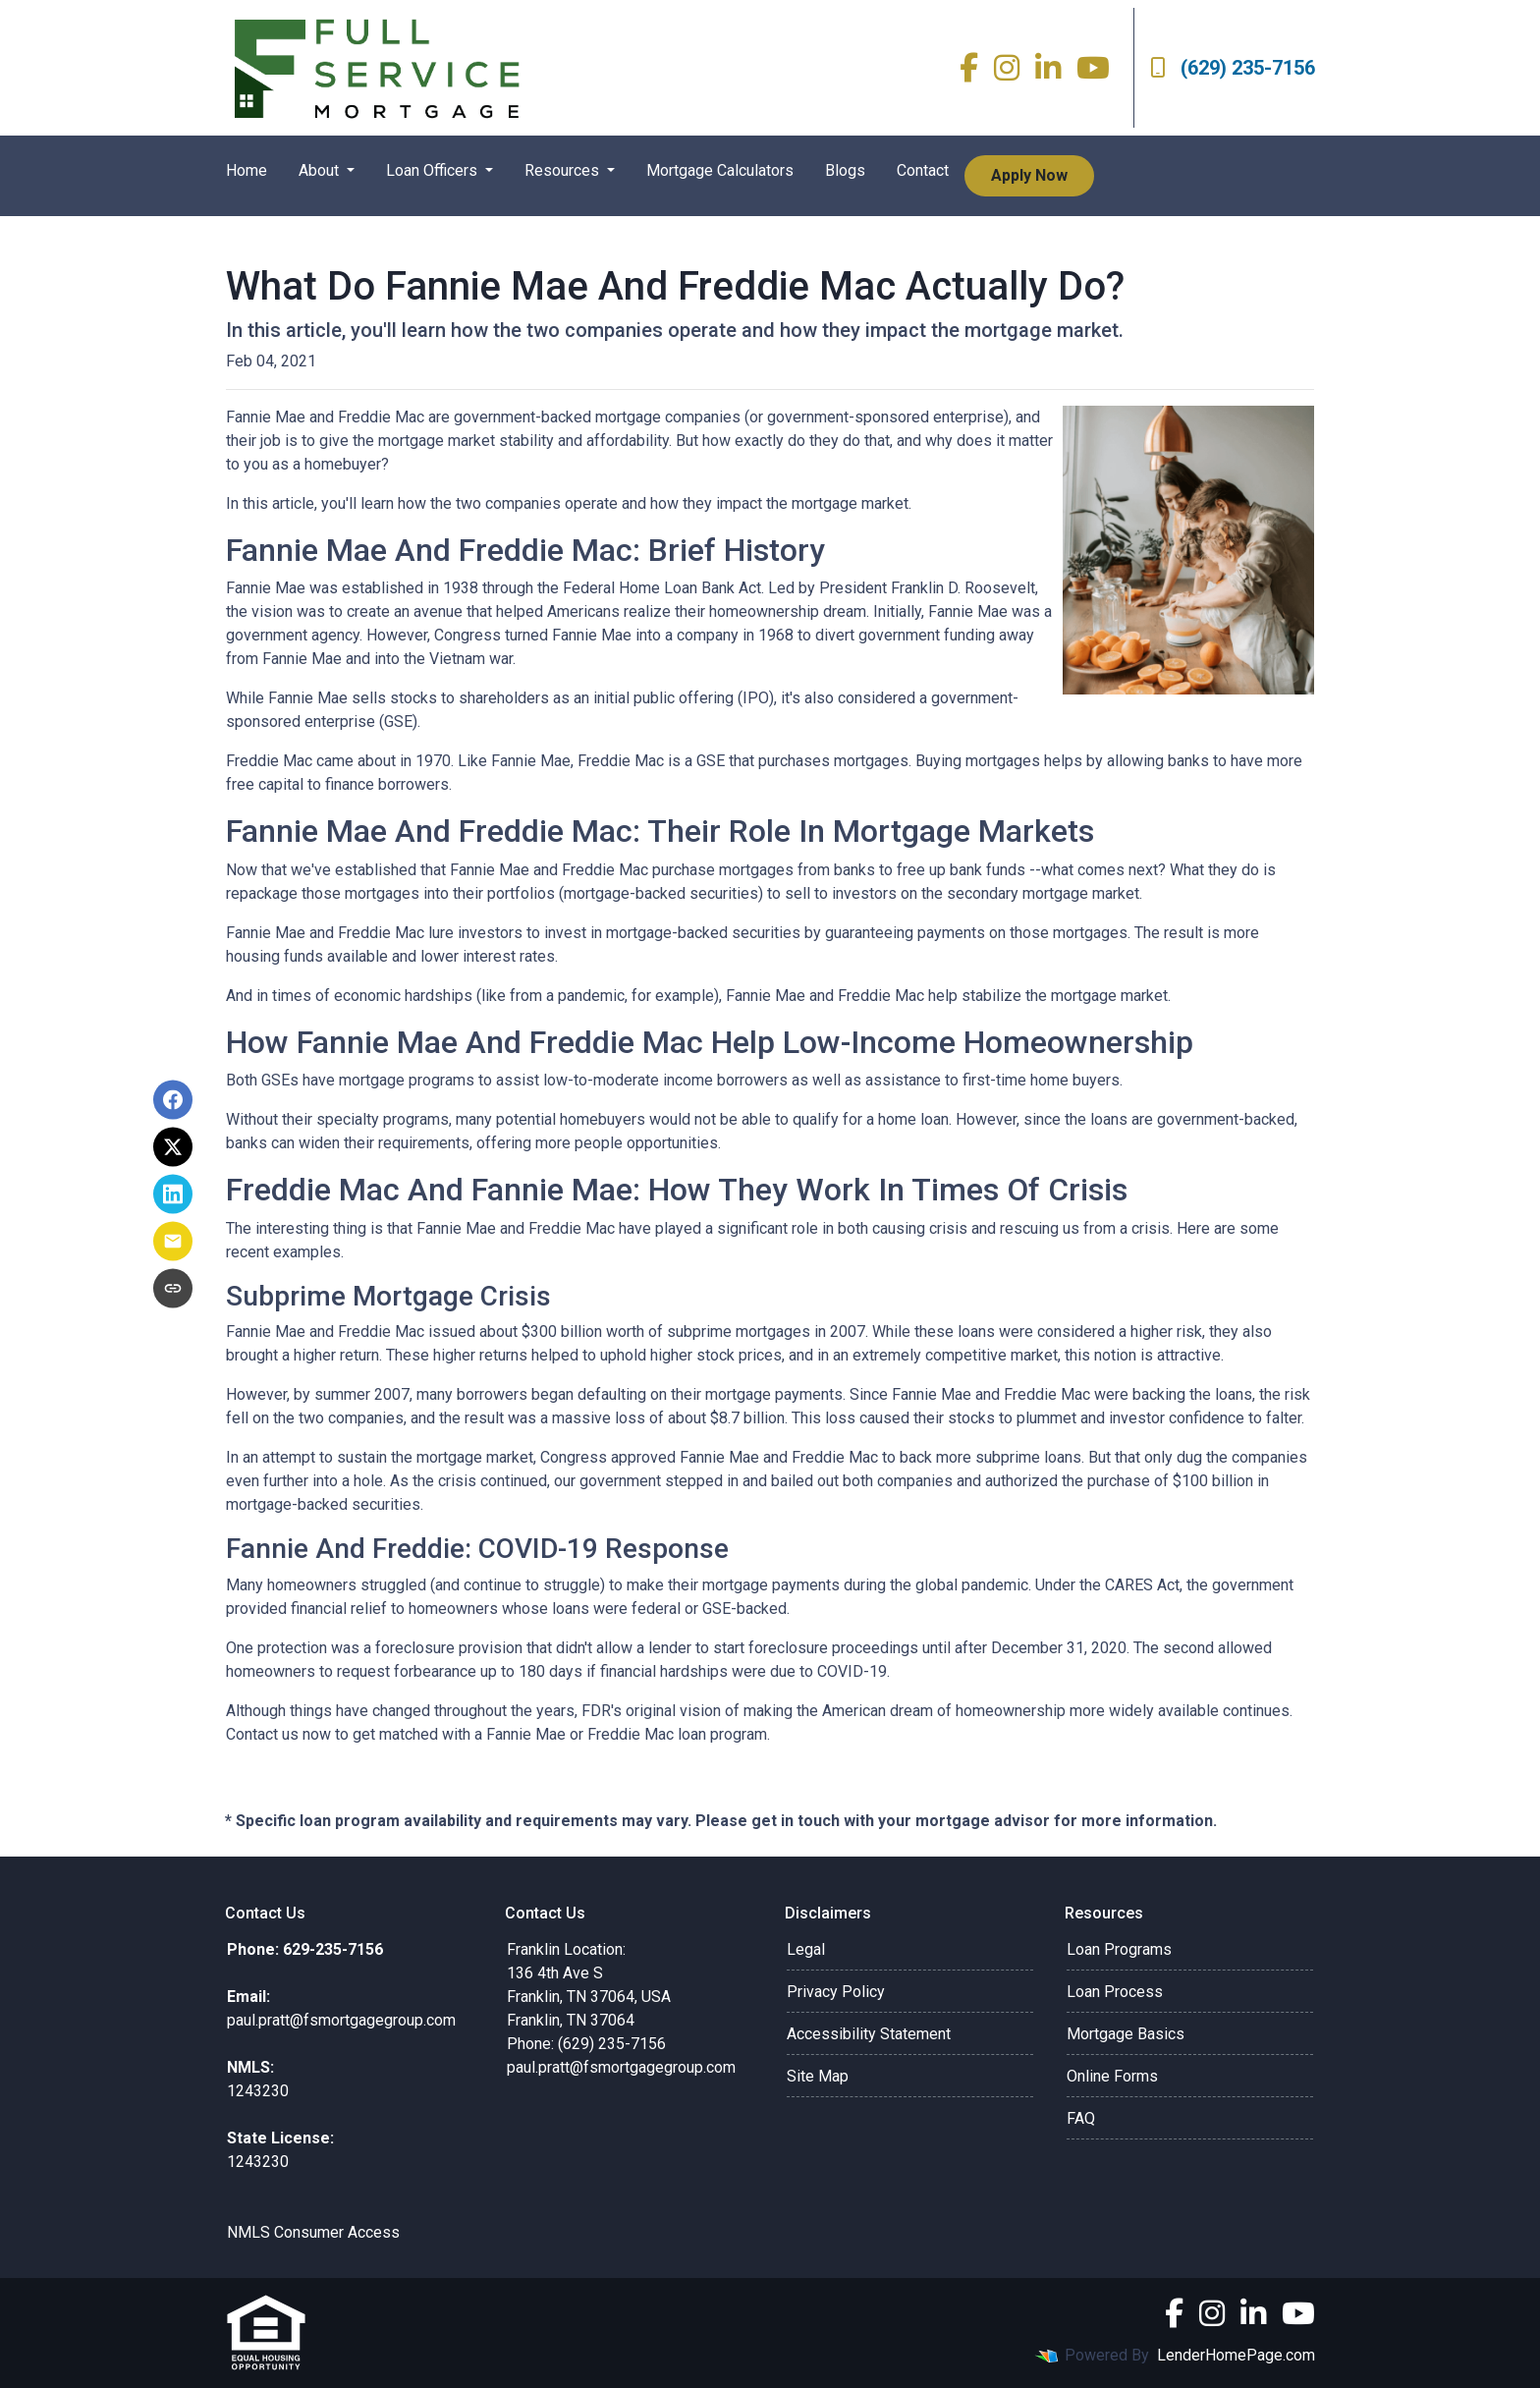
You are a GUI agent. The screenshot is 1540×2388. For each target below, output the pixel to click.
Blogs (845, 170)
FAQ (1081, 2118)
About (321, 170)
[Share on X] (172, 1147)
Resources (563, 170)
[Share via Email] (172, 1241)
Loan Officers (433, 170)
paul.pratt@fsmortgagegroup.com (621, 2067)
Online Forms (1112, 2076)
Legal (806, 1949)
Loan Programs (1119, 1949)
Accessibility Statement (869, 2034)
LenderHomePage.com (1236, 2355)
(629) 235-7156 (1232, 68)
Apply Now (1029, 175)
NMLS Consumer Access (313, 2232)
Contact (923, 170)
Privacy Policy (836, 1991)
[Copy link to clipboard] (172, 1288)
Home (246, 170)
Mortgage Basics (1125, 2034)
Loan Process (1115, 1991)
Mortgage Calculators (720, 170)
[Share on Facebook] (172, 1100)
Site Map (818, 2076)
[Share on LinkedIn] (172, 1194)
